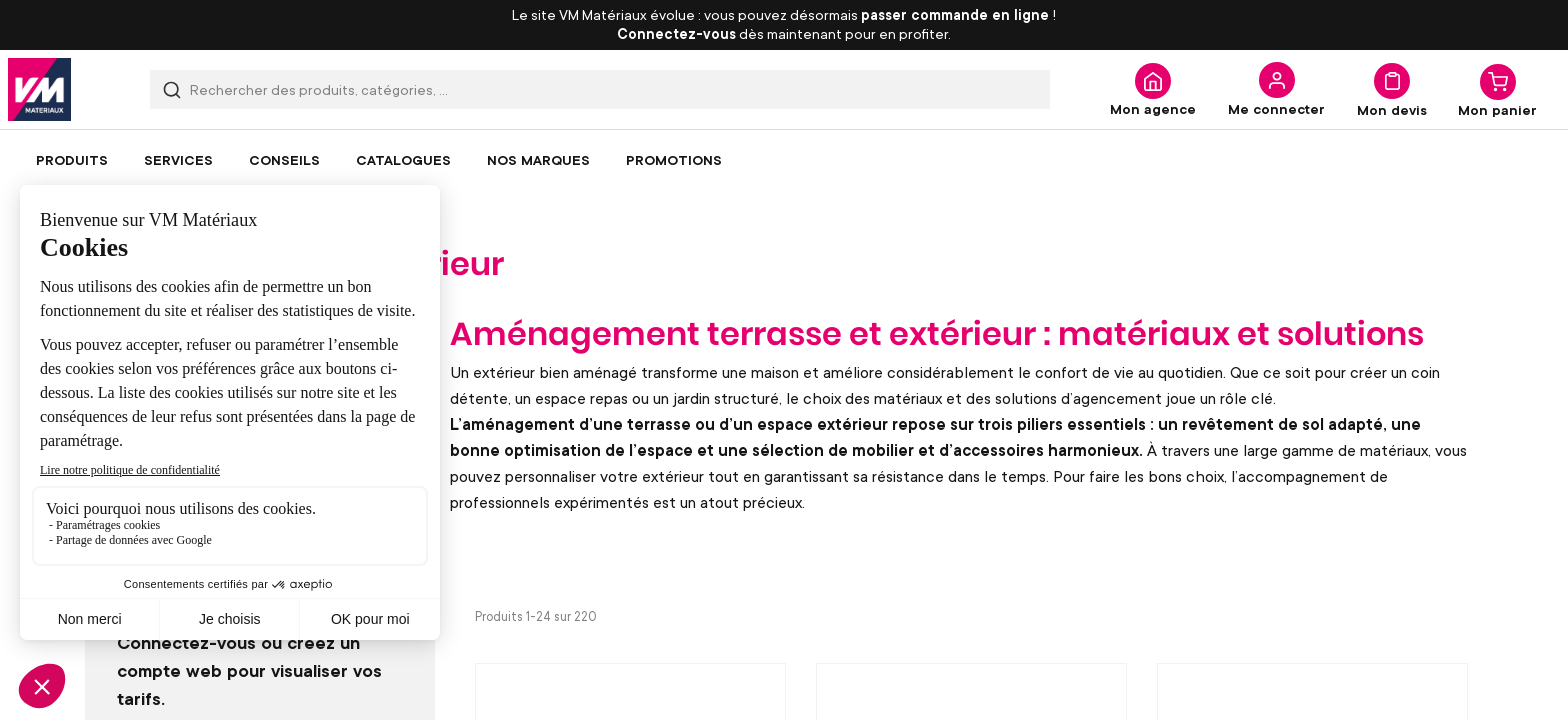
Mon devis (1392, 109)
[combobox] (600, 89)
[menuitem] (72, 160)
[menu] (784, 160)
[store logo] (39, 89)
